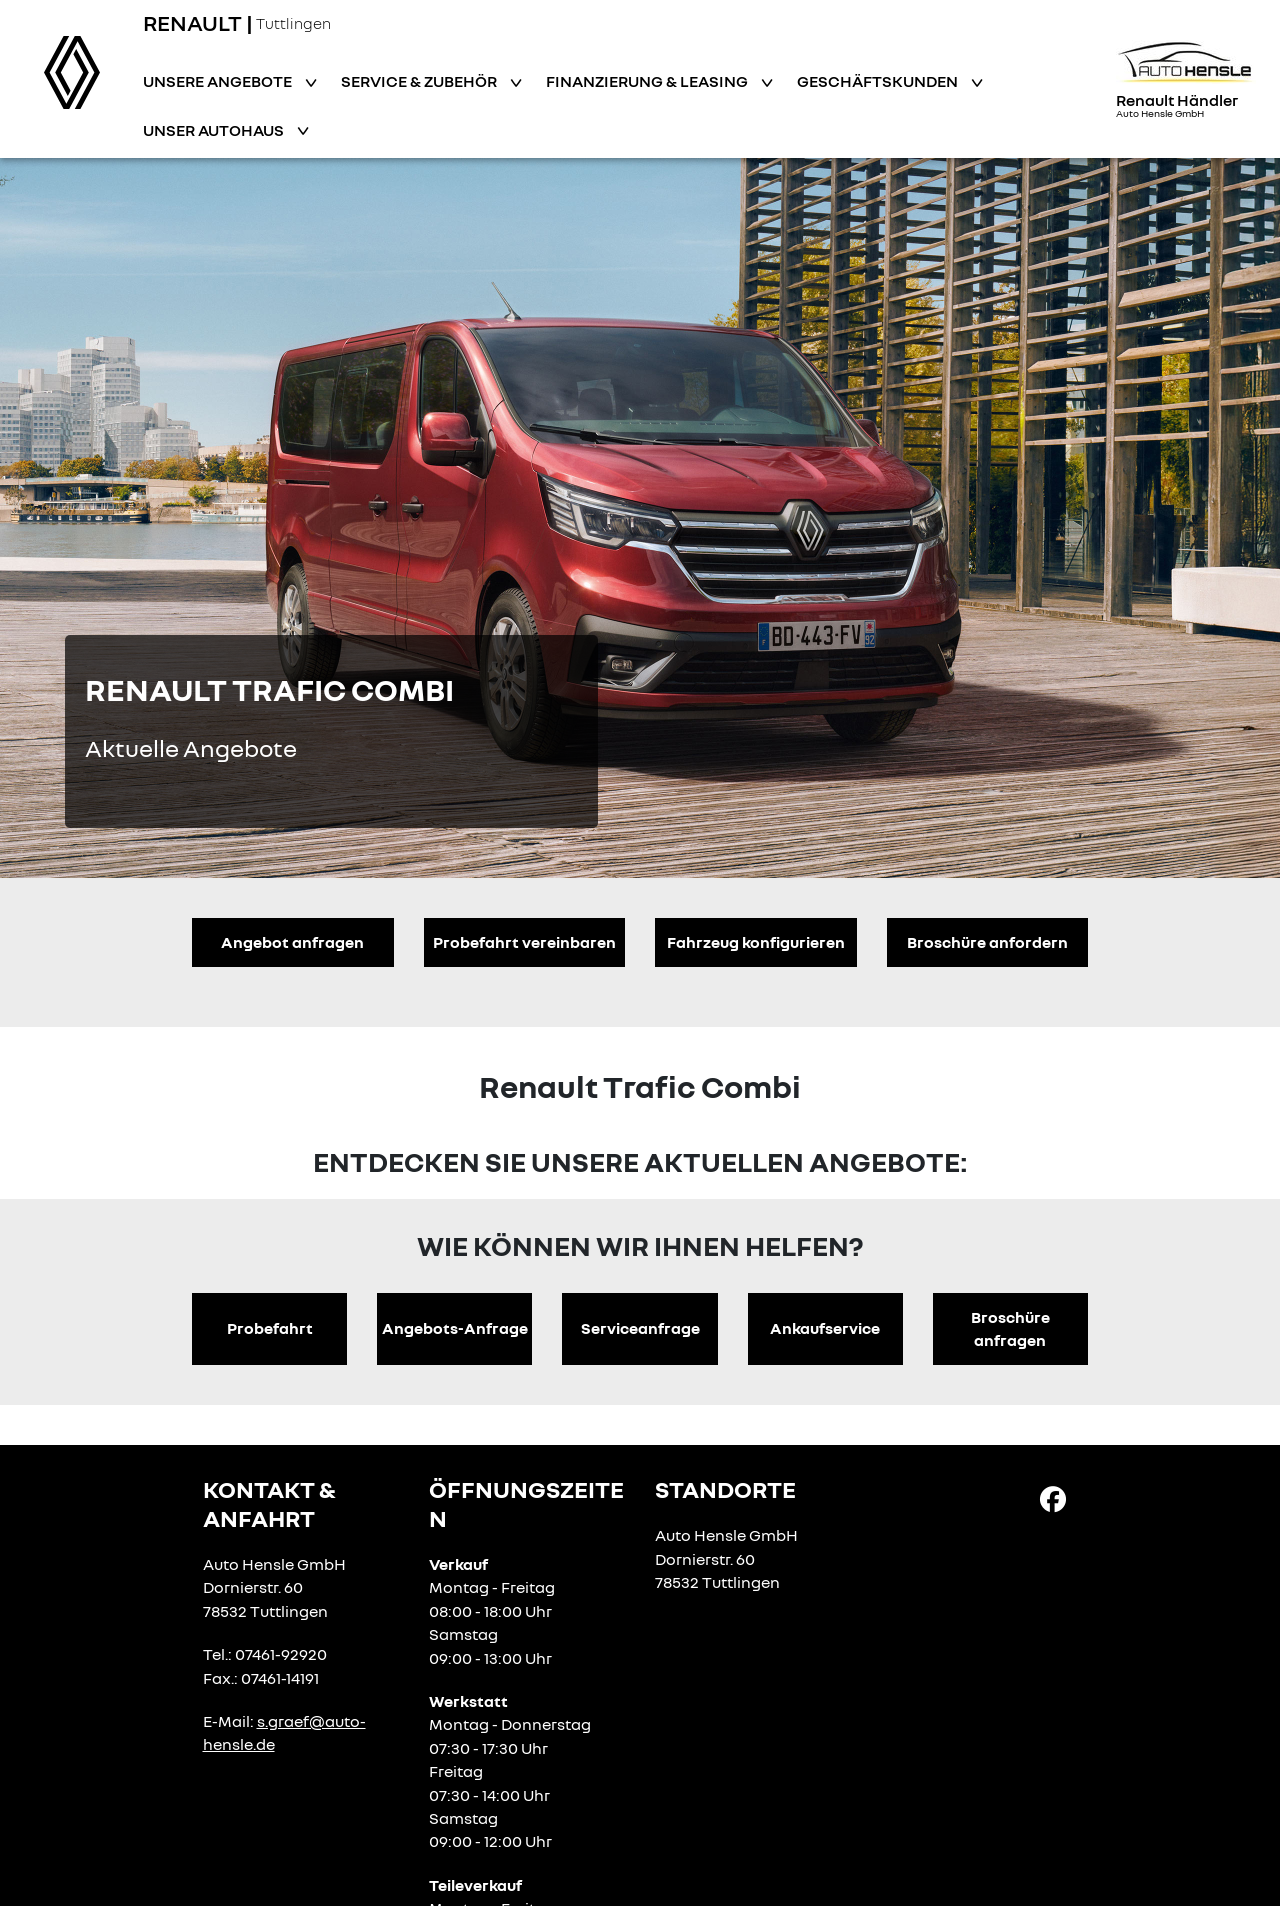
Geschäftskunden (879, 81)
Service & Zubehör (420, 81)
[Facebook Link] (1053, 1498)
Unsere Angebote (219, 81)
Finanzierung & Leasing (648, 81)
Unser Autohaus (215, 130)
